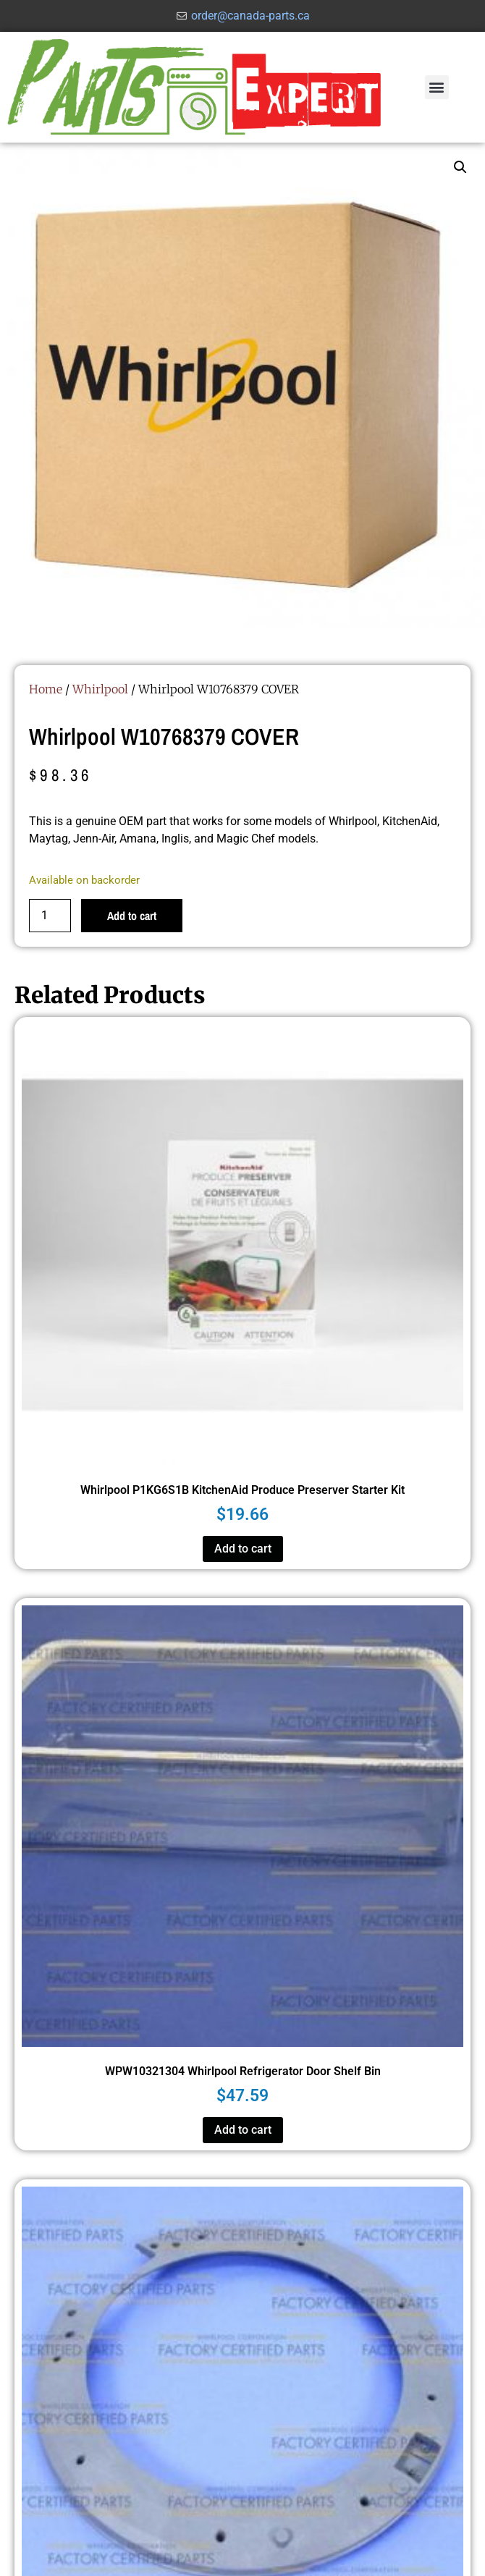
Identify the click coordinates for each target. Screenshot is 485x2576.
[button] (437, 87)
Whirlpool (100, 689)
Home (45, 689)
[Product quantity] (50, 915)
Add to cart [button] (242, 1548)
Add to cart (131, 916)
